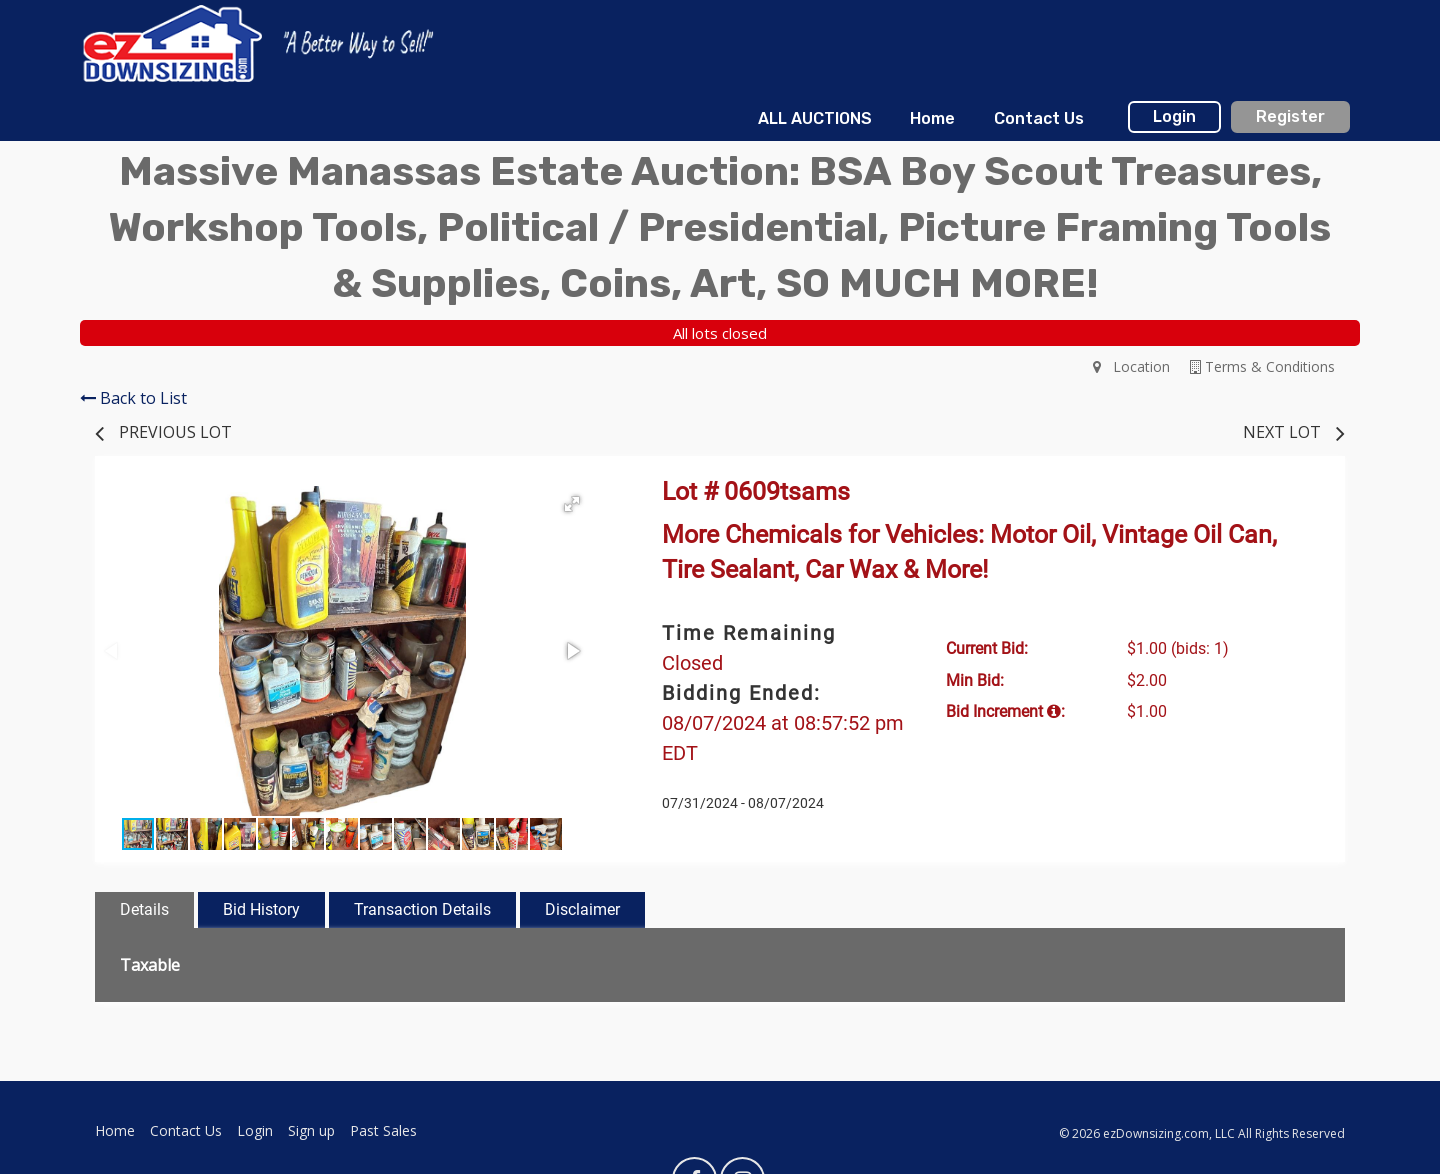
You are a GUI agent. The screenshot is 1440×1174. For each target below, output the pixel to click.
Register (1290, 116)
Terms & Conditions (1262, 366)
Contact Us (1039, 118)
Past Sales (383, 1130)
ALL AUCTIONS (815, 118)
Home (932, 118)
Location (1131, 366)
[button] (572, 504)
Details (144, 909)
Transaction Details (422, 909)
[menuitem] (815, 119)
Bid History (261, 909)
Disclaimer (582, 909)
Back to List (133, 398)
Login (1174, 116)
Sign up (311, 1130)
